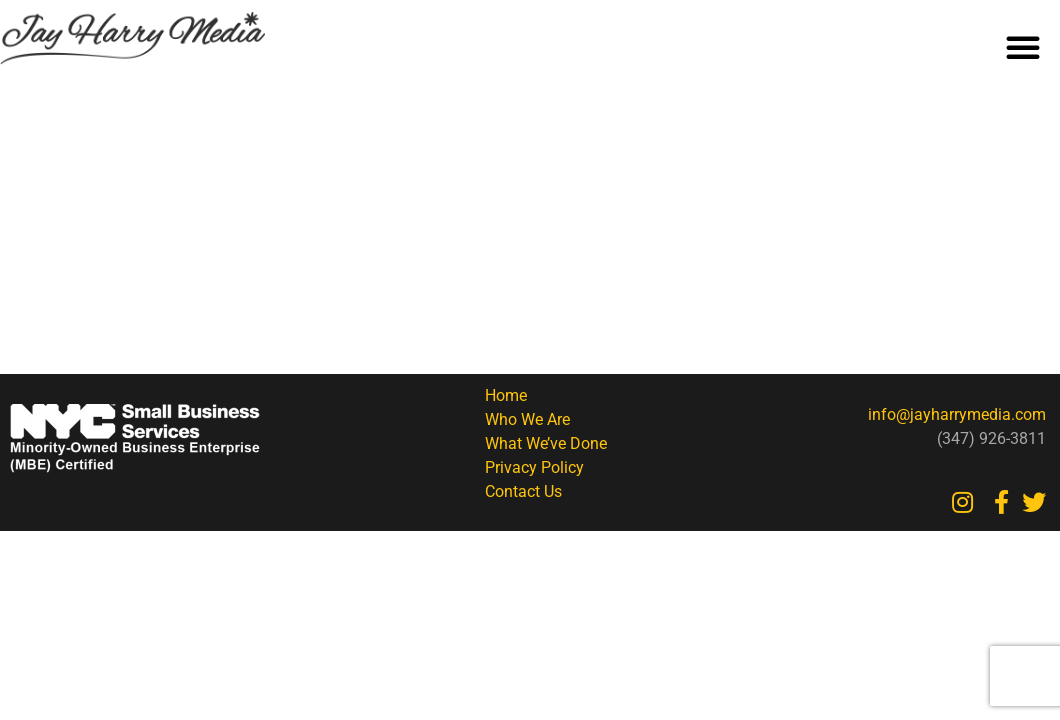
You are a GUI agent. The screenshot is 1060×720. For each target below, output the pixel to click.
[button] (1023, 47)
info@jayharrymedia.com (957, 414)
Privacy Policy (534, 467)
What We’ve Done (546, 443)
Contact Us (523, 491)
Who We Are (527, 419)
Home (506, 395)
